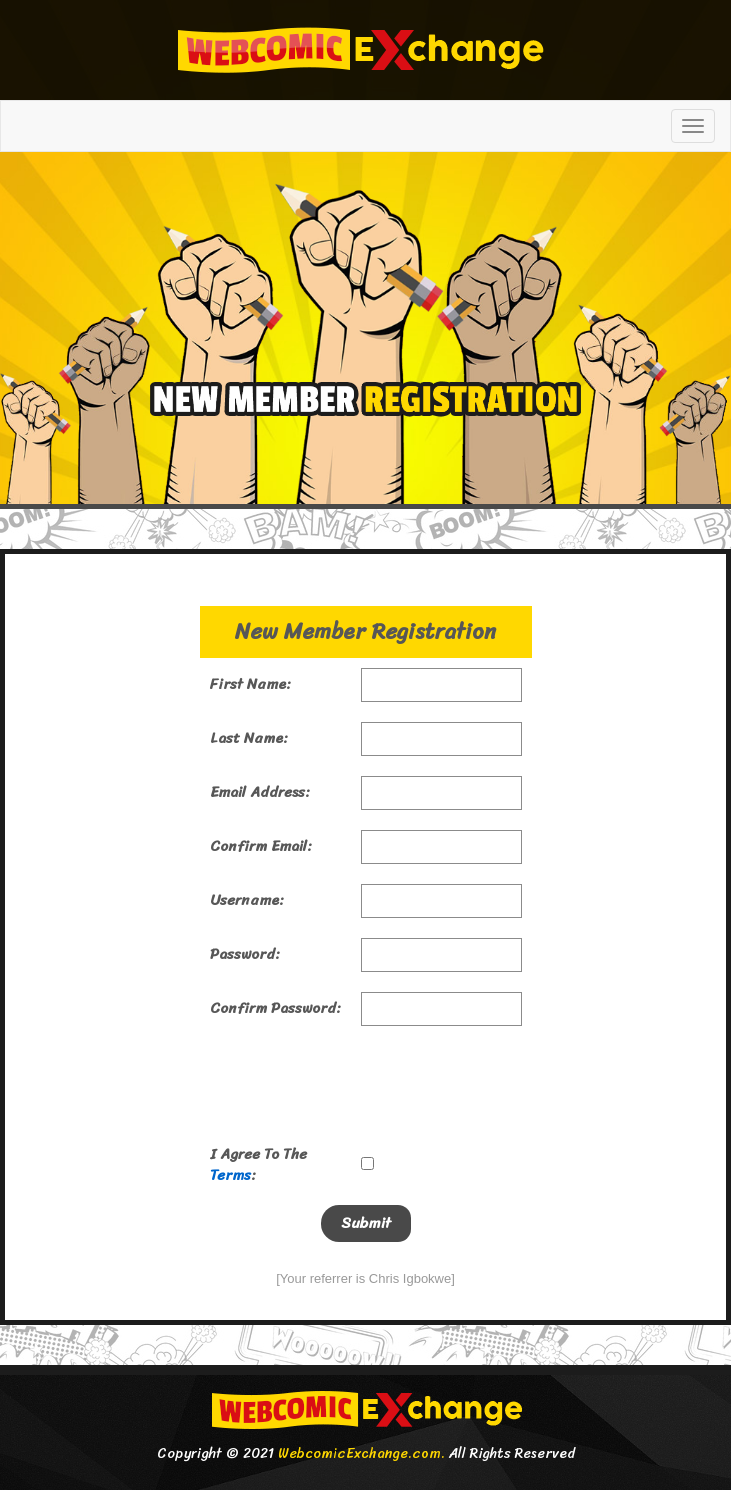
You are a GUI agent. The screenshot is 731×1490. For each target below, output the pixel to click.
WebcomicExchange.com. (361, 1453)
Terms (230, 1175)
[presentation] (362, 1085)
